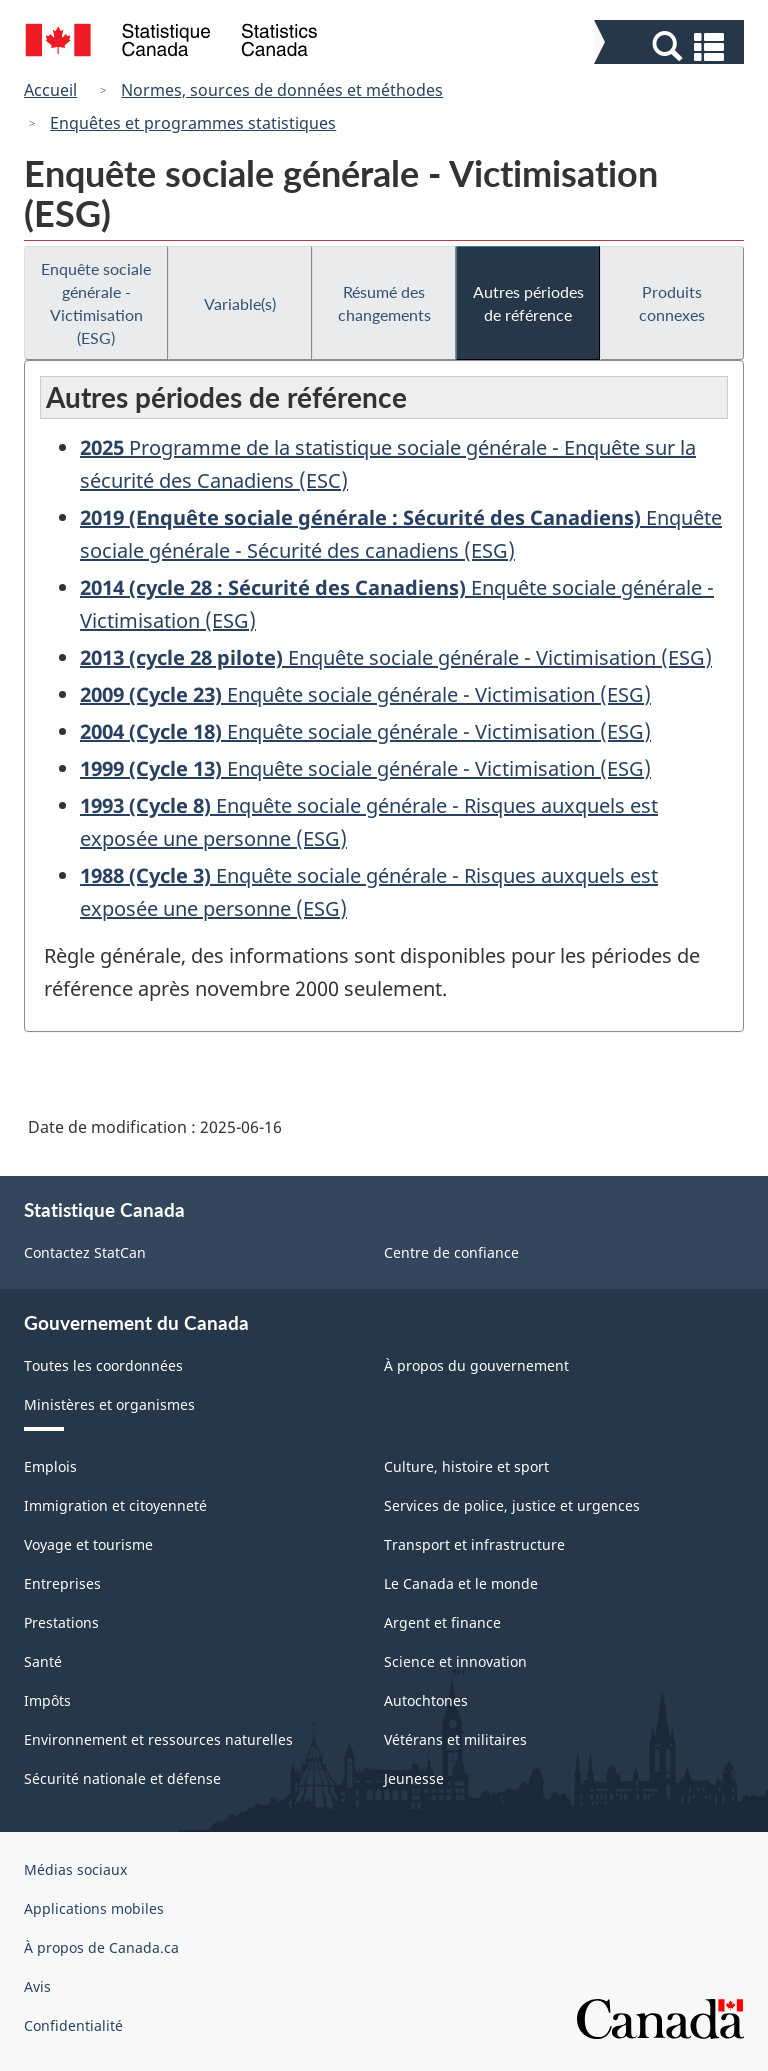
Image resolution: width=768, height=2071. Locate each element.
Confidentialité (73, 2025)
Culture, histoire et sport (466, 1466)
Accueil (50, 90)
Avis (37, 1986)
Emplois (50, 1466)
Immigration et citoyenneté (115, 1505)
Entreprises (62, 1583)
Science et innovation (455, 1661)
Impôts (47, 1700)
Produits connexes (672, 303)
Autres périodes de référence (528, 303)
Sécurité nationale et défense (122, 1778)
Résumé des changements (384, 303)
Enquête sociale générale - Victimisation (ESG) (96, 303)
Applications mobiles (94, 1908)
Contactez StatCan (85, 1252)
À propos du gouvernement (476, 1365)
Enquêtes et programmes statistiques (193, 123)
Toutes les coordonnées (103, 1365)
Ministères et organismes (109, 1404)
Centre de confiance (451, 1252)
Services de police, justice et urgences (512, 1505)
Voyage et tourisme (88, 1544)
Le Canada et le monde (461, 1583)
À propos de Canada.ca (101, 1947)
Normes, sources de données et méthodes (282, 90)
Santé (43, 1661)
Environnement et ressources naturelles (158, 1739)
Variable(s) (240, 303)
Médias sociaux (75, 1869)
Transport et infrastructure (474, 1544)
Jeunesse (414, 1778)
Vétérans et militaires (455, 1739)
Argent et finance (442, 1622)
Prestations (61, 1622)
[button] (671, 46)
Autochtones (426, 1700)
